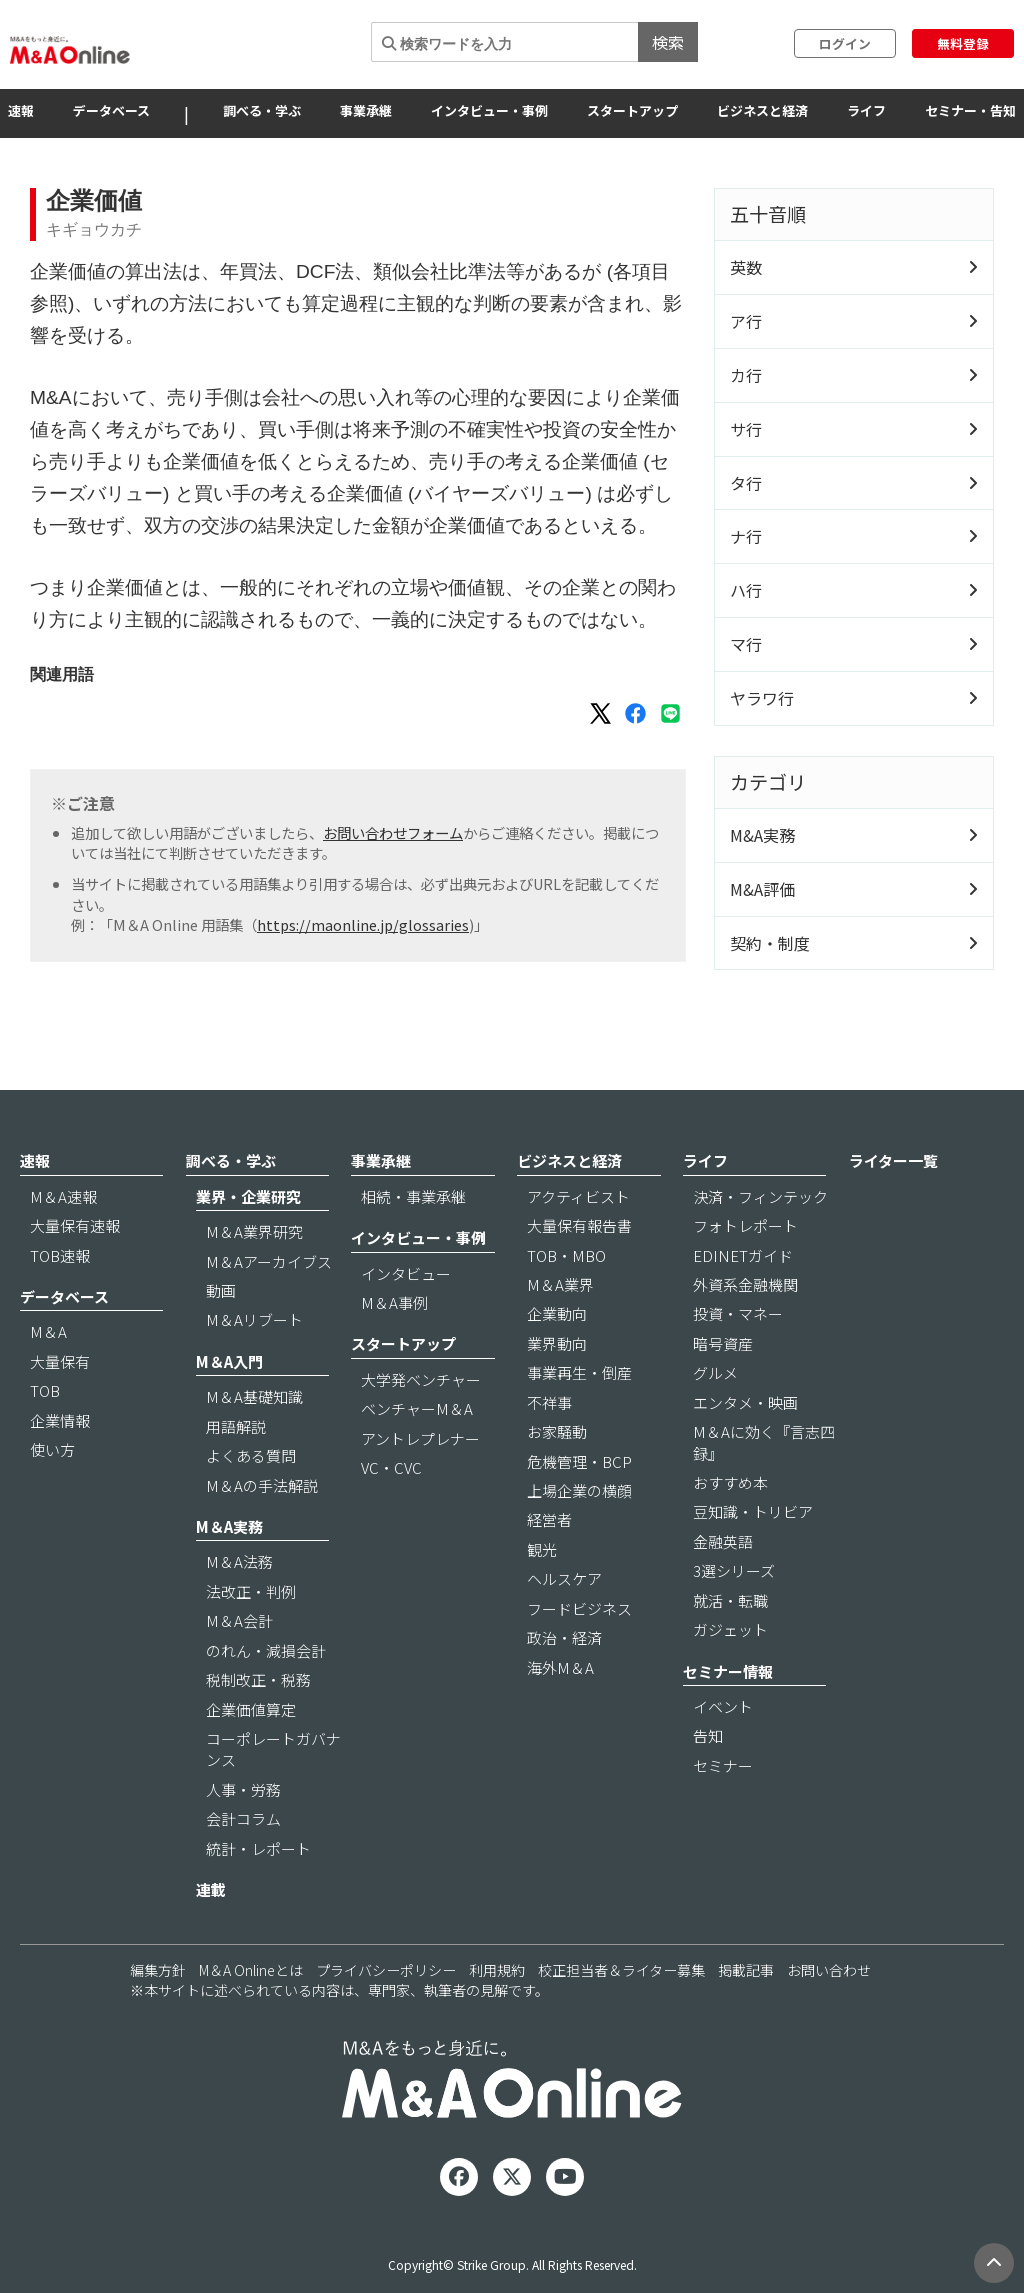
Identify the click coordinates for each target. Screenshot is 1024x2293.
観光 (542, 1549)
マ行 (746, 644)
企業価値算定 (251, 1709)
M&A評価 (762, 889)
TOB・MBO (566, 1255)
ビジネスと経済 (762, 110)
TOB (45, 1390)
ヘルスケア (564, 1578)
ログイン (845, 43)
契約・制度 (770, 943)
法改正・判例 (251, 1591)
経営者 (549, 1519)
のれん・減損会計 (266, 1650)
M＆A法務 (239, 1561)
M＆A (48, 1331)
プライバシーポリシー (386, 1970)
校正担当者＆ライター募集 (621, 1970)
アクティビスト (578, 1196)
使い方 (52, 1449)
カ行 (746, 375)
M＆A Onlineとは (251, 1970)
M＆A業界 (560, 1284)
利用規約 (497, 1970)
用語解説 (236, 1426)
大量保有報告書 (579, 1225)
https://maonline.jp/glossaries (363, 924)
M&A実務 (762, 835)
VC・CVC (391, 1467)
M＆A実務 (229, 1526)
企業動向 (557, 1313)
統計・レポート (258, 1848)
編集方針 (158, 1970)
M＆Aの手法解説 (262, 1485)
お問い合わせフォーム (393, 832)
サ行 (746, 429)
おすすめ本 (730, 1482)
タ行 (746, 483)
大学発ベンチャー (421, 1379)
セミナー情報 (728, 1671)
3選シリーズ (734, 1570)
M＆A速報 (63, 1196)
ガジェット (730, 1629)
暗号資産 (723, 1343)
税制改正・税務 (258, 1679)
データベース (111, 110)
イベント (723, 1706)
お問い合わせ (829, 1970)
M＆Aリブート (254, 1319)
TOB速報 (60, 1255)
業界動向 (557, 1343)
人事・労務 (243, 1789)
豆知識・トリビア (753, 1511)
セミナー (723, 1765)
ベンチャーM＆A (417, 1408)
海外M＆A (560, 1667)
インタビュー (406, 1273)
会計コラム (243, 1818)
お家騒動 (557, 1431)
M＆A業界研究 (254, 1231)
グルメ (715, 1372)
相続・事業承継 (413, 1196)
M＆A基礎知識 (254, 1396)
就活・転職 (730, 1600)
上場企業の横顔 (579, 1490)
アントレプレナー (420, 1438)
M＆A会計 (239, 1620)
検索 (668, 42)
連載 (211, 1889)
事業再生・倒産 (579, 1372)
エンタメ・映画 (745, 1402)
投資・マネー (738, 1313)
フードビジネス (579, 1608)
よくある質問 (251, 1455)
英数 (746, 267)
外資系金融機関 (745, 1284)
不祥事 (549, 1402)
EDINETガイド (743, 1255)
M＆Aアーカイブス (269, 1261)
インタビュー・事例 (489, 110)
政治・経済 (564, 1637)
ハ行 (746, 590)
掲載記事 (746, 1970)
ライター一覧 (893, 1160)
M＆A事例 (394, 1302)
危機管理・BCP (579, 1461)
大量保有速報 (75, 1225)
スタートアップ (632, 110)
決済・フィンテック (760, 1196)
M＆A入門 (229, 1361)
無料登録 (963, 43)
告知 (708, 1735)
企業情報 (60, 1420)
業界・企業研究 (248, 1196)
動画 (221, 1290)
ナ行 (746, 536)
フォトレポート (745, 1225)
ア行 (746, 321)
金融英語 (723, 1541)
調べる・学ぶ (262, 110)
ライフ (866, 110)
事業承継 (366, 110)
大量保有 (60, 1361)
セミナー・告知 (970, 110)
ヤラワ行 (762, 698)
